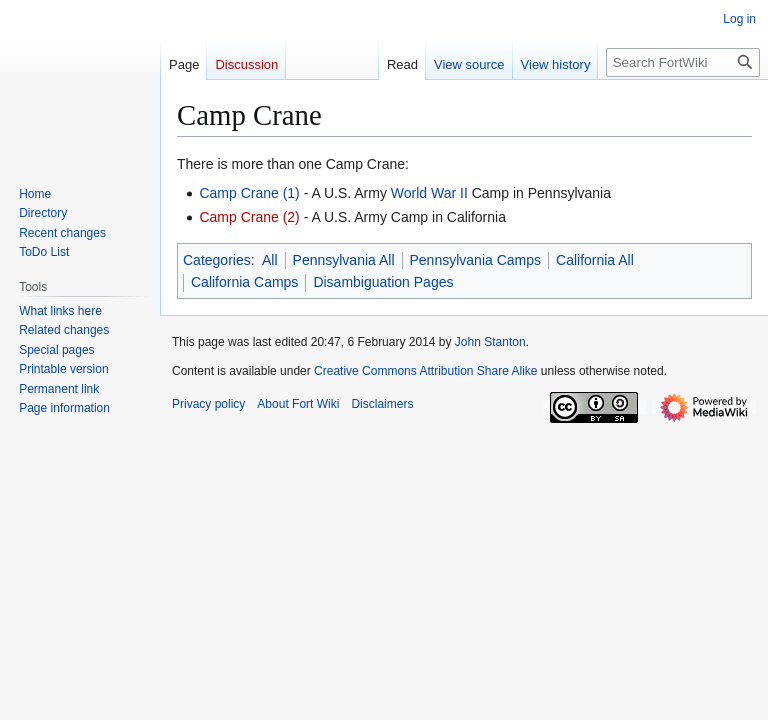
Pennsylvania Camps (476, 260)
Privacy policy (208, 404)
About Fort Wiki (298, 404)
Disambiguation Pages (383, 282)
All (270, 260)
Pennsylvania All (344, 260)
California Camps (244, 282)
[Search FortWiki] (683, 62)
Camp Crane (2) (249, 217)
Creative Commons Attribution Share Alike (425, 371)
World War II (429, 193)
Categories (217, 260)
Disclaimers (382, 404)
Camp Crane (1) (249, 193)
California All (595, 260)
